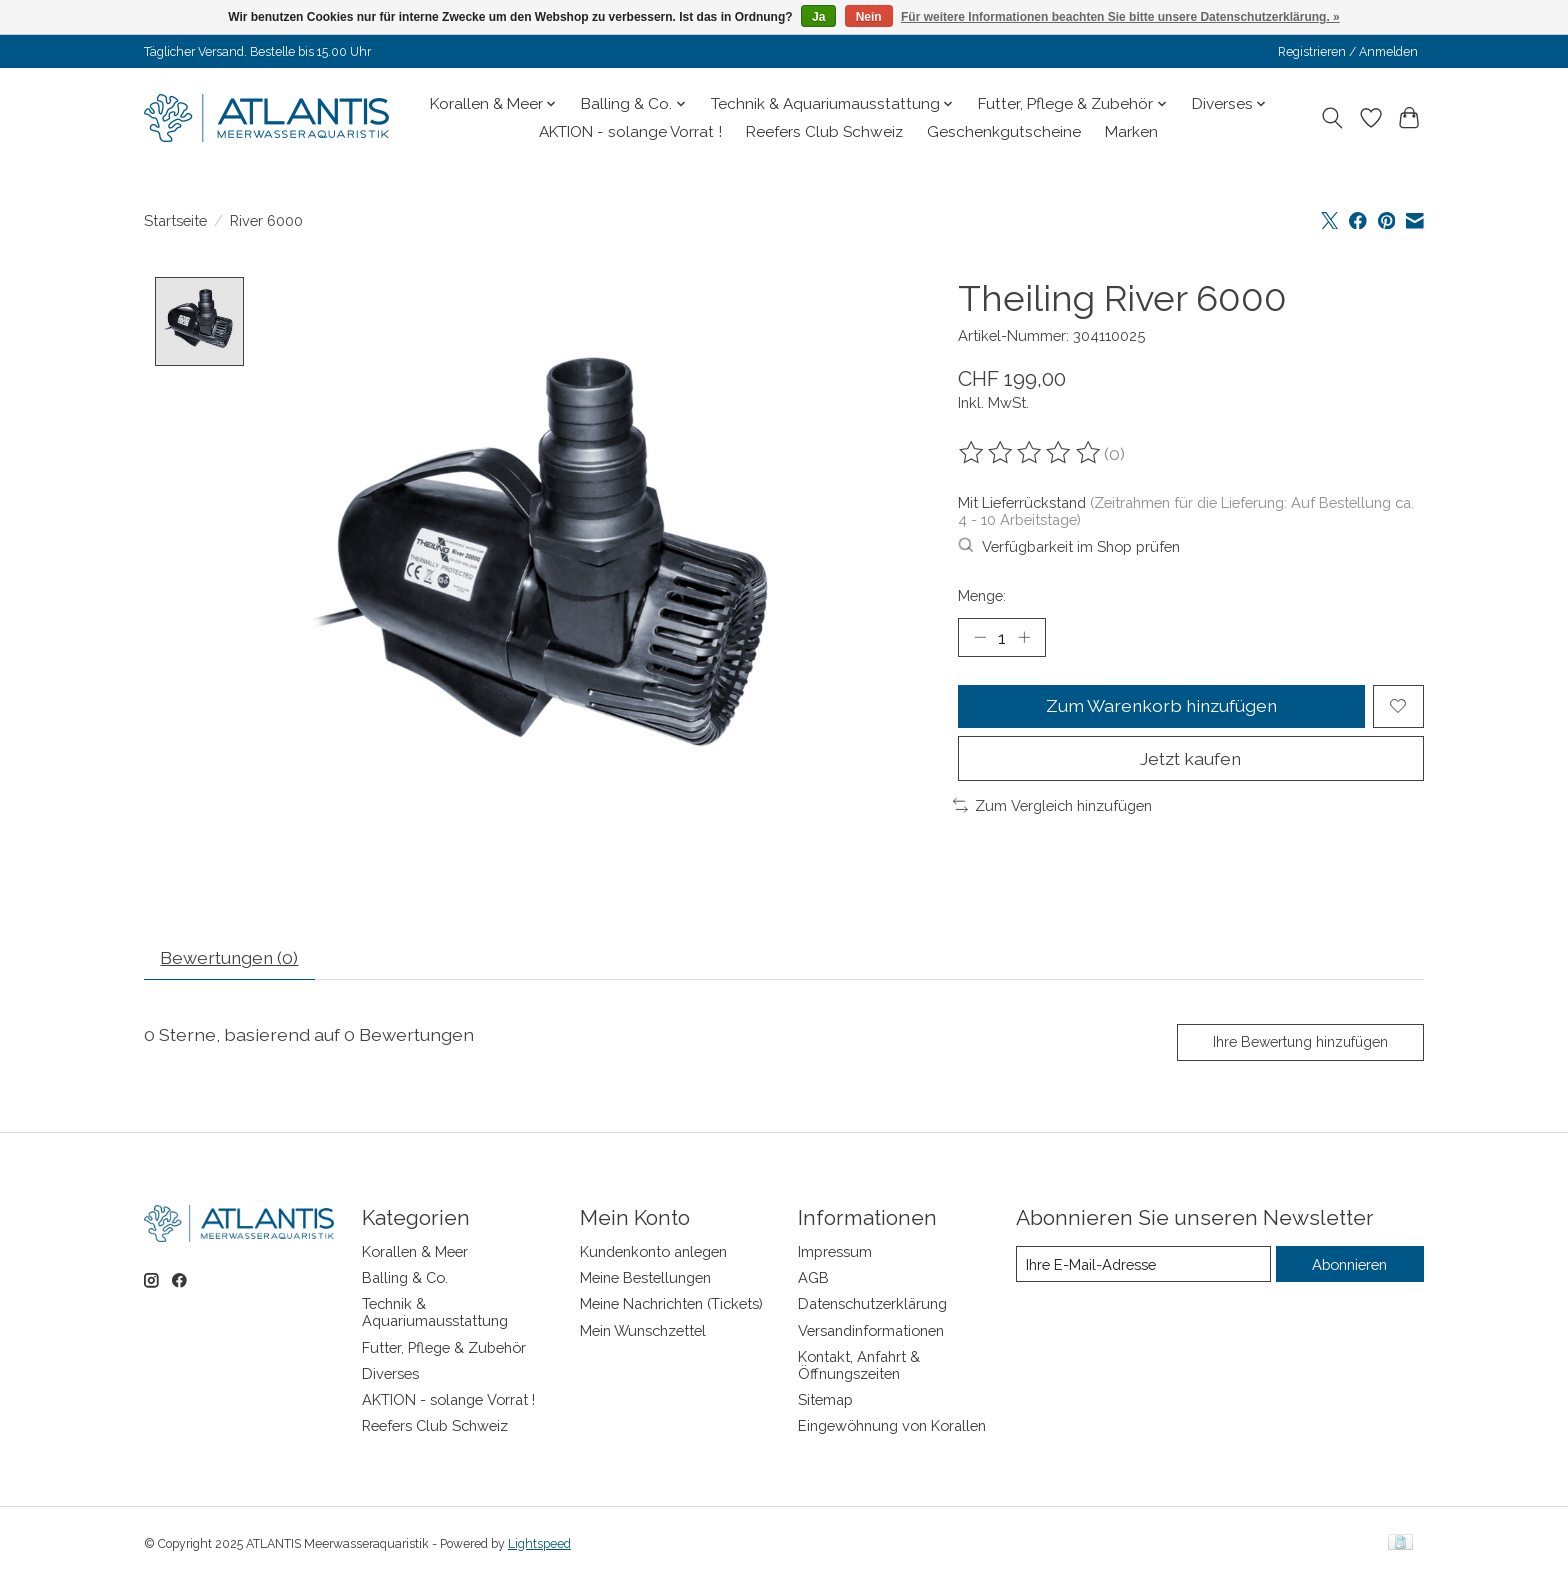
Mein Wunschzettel (643, 1330)
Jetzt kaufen (1191, 758)
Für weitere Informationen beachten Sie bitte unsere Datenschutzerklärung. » (1120, 17)
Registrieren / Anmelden (1348, 52)
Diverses (390, 1373)
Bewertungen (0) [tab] (231, 958)
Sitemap (825, 1399)
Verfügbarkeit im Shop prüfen (1069, 546)
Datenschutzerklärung (872, 1304)
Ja (818, 17)
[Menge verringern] (980, 637)
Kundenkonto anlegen (653, 1252)
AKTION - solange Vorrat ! (630, 132)
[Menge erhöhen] (1024, 637)
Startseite (175, 220)
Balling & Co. (405, 1278)
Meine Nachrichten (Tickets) (671, 1304)
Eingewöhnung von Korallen (892, 1426)
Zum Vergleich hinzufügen (1052, 806)
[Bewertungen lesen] (1031, 453)
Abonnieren (1349, 1264)
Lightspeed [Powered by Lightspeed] (539, 1544)
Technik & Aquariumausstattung (435, 1313)
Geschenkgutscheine (1004, 132)
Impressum (835, 1252)
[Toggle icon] (1332, 118)
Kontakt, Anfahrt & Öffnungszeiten (859, 1365)
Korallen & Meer (415, 1252)
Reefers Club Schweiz (824, 132)
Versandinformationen (871, 1330)
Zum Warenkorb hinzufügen (1161, 706)
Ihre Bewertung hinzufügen (1300, 1042)
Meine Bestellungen (645, 1278)
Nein (869, 17)
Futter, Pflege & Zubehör (444, 1347)
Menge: (982, 595)
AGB (813, 1278)
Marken (1131, 132)
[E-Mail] (1143, 1265)
